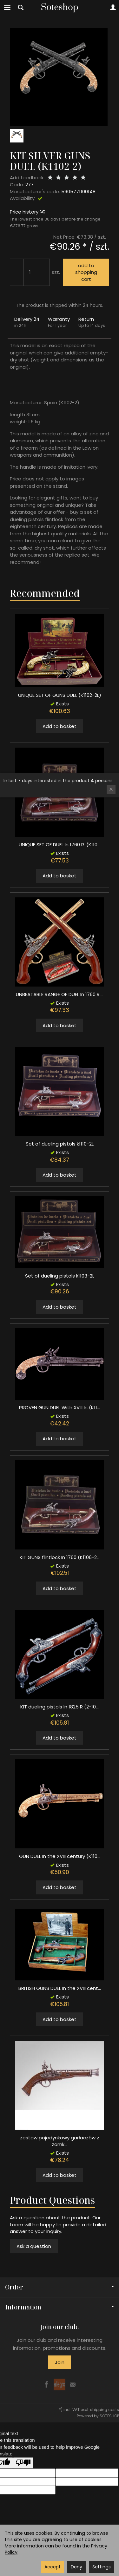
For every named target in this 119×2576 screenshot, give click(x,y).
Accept (52, 2567)
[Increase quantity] (17, 272)
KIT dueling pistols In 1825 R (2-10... (59, 1706)
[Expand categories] (7, 7)
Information (59, 2307)
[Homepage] (59, 7)
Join (59, 2362)
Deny (76, 2567)
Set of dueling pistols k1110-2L (60, 1143)
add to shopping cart (86, 272)
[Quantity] (29, 272)
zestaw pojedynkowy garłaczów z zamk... (59, 2140)
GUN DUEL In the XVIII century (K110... (59, 1856)
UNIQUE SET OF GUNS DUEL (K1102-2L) (59, 695)
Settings (101, 2567)
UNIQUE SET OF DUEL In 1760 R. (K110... (59, 844)
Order (59, 2287)
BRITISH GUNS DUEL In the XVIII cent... (59, 1988)
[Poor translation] (23, 2462)
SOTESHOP (109, 2416)
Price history (27, 211)
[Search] (21, 7)
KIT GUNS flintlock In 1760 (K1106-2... (60, 1557)
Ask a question (34, 2246)
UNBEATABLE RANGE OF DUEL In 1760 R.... (59, 994)
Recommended (45, 593)
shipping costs (104, 2409)
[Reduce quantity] (43, 272)
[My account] (113, 7)
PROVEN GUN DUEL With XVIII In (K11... (59, 1407)
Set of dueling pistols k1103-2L (59, 1275)
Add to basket (59, 726)
